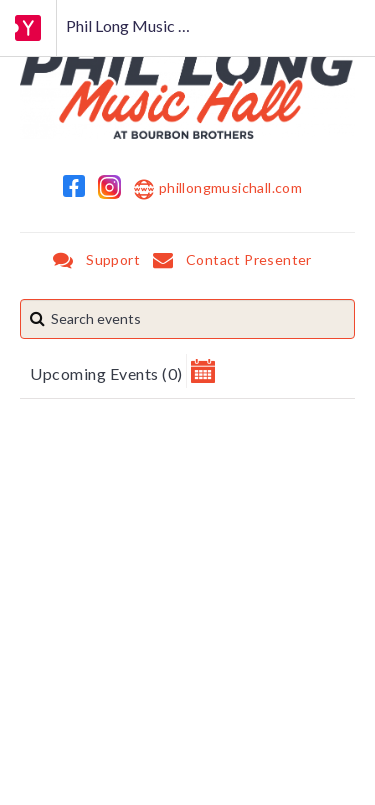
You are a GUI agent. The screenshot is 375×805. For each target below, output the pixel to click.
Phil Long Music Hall (136, 25)
